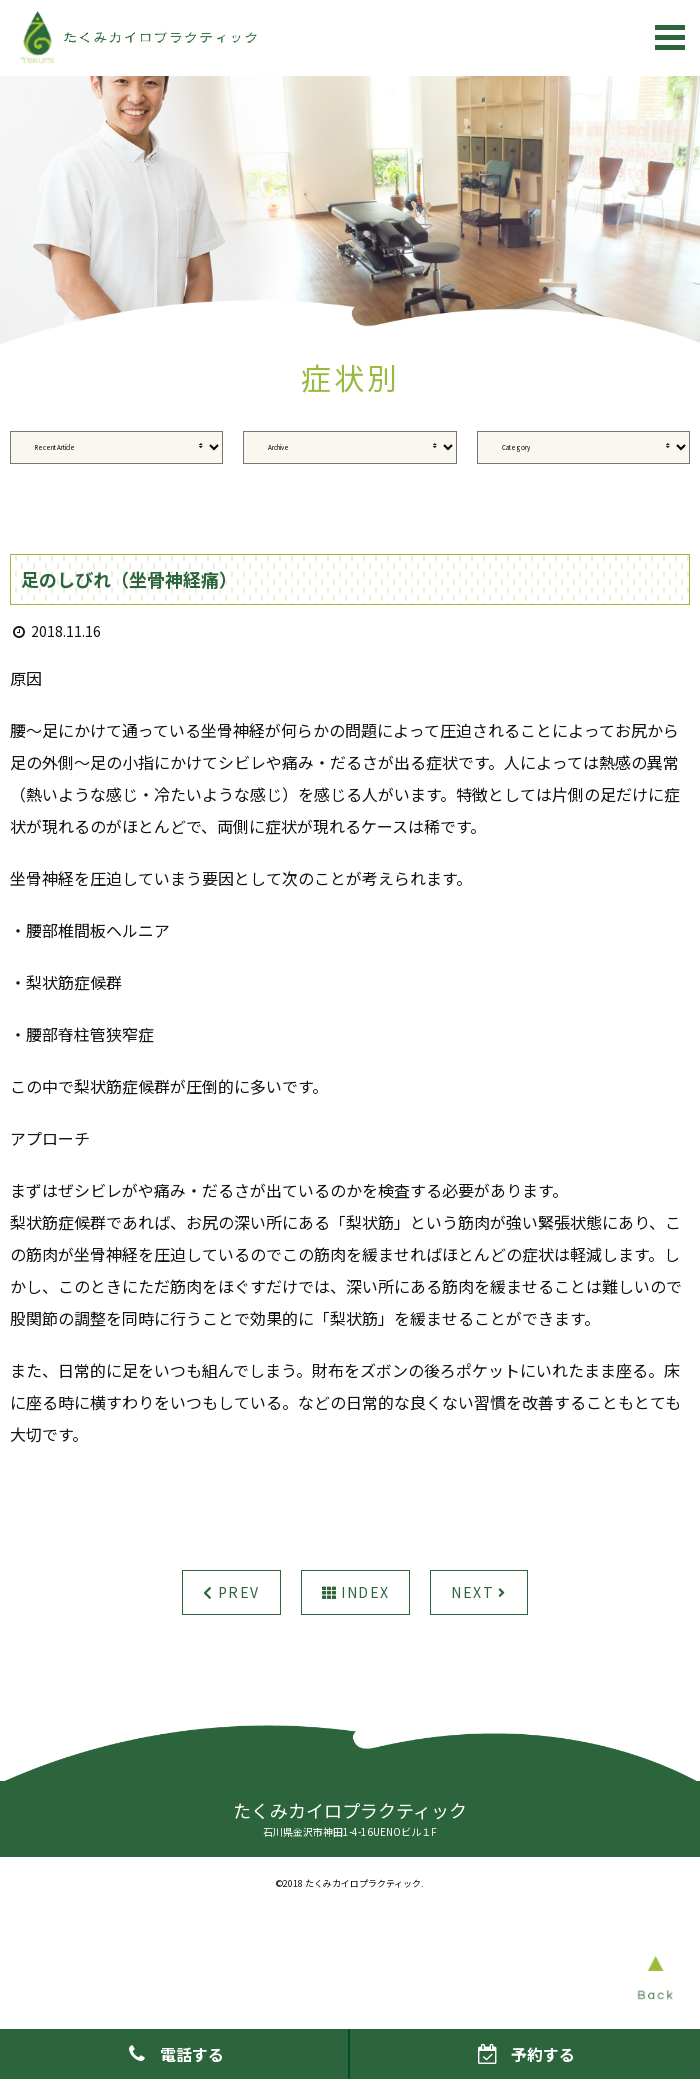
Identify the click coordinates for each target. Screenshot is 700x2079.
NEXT (478, 1592)
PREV (231, 1592)
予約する (525, 2054)
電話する (174, 2054)
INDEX (356, 1592)
